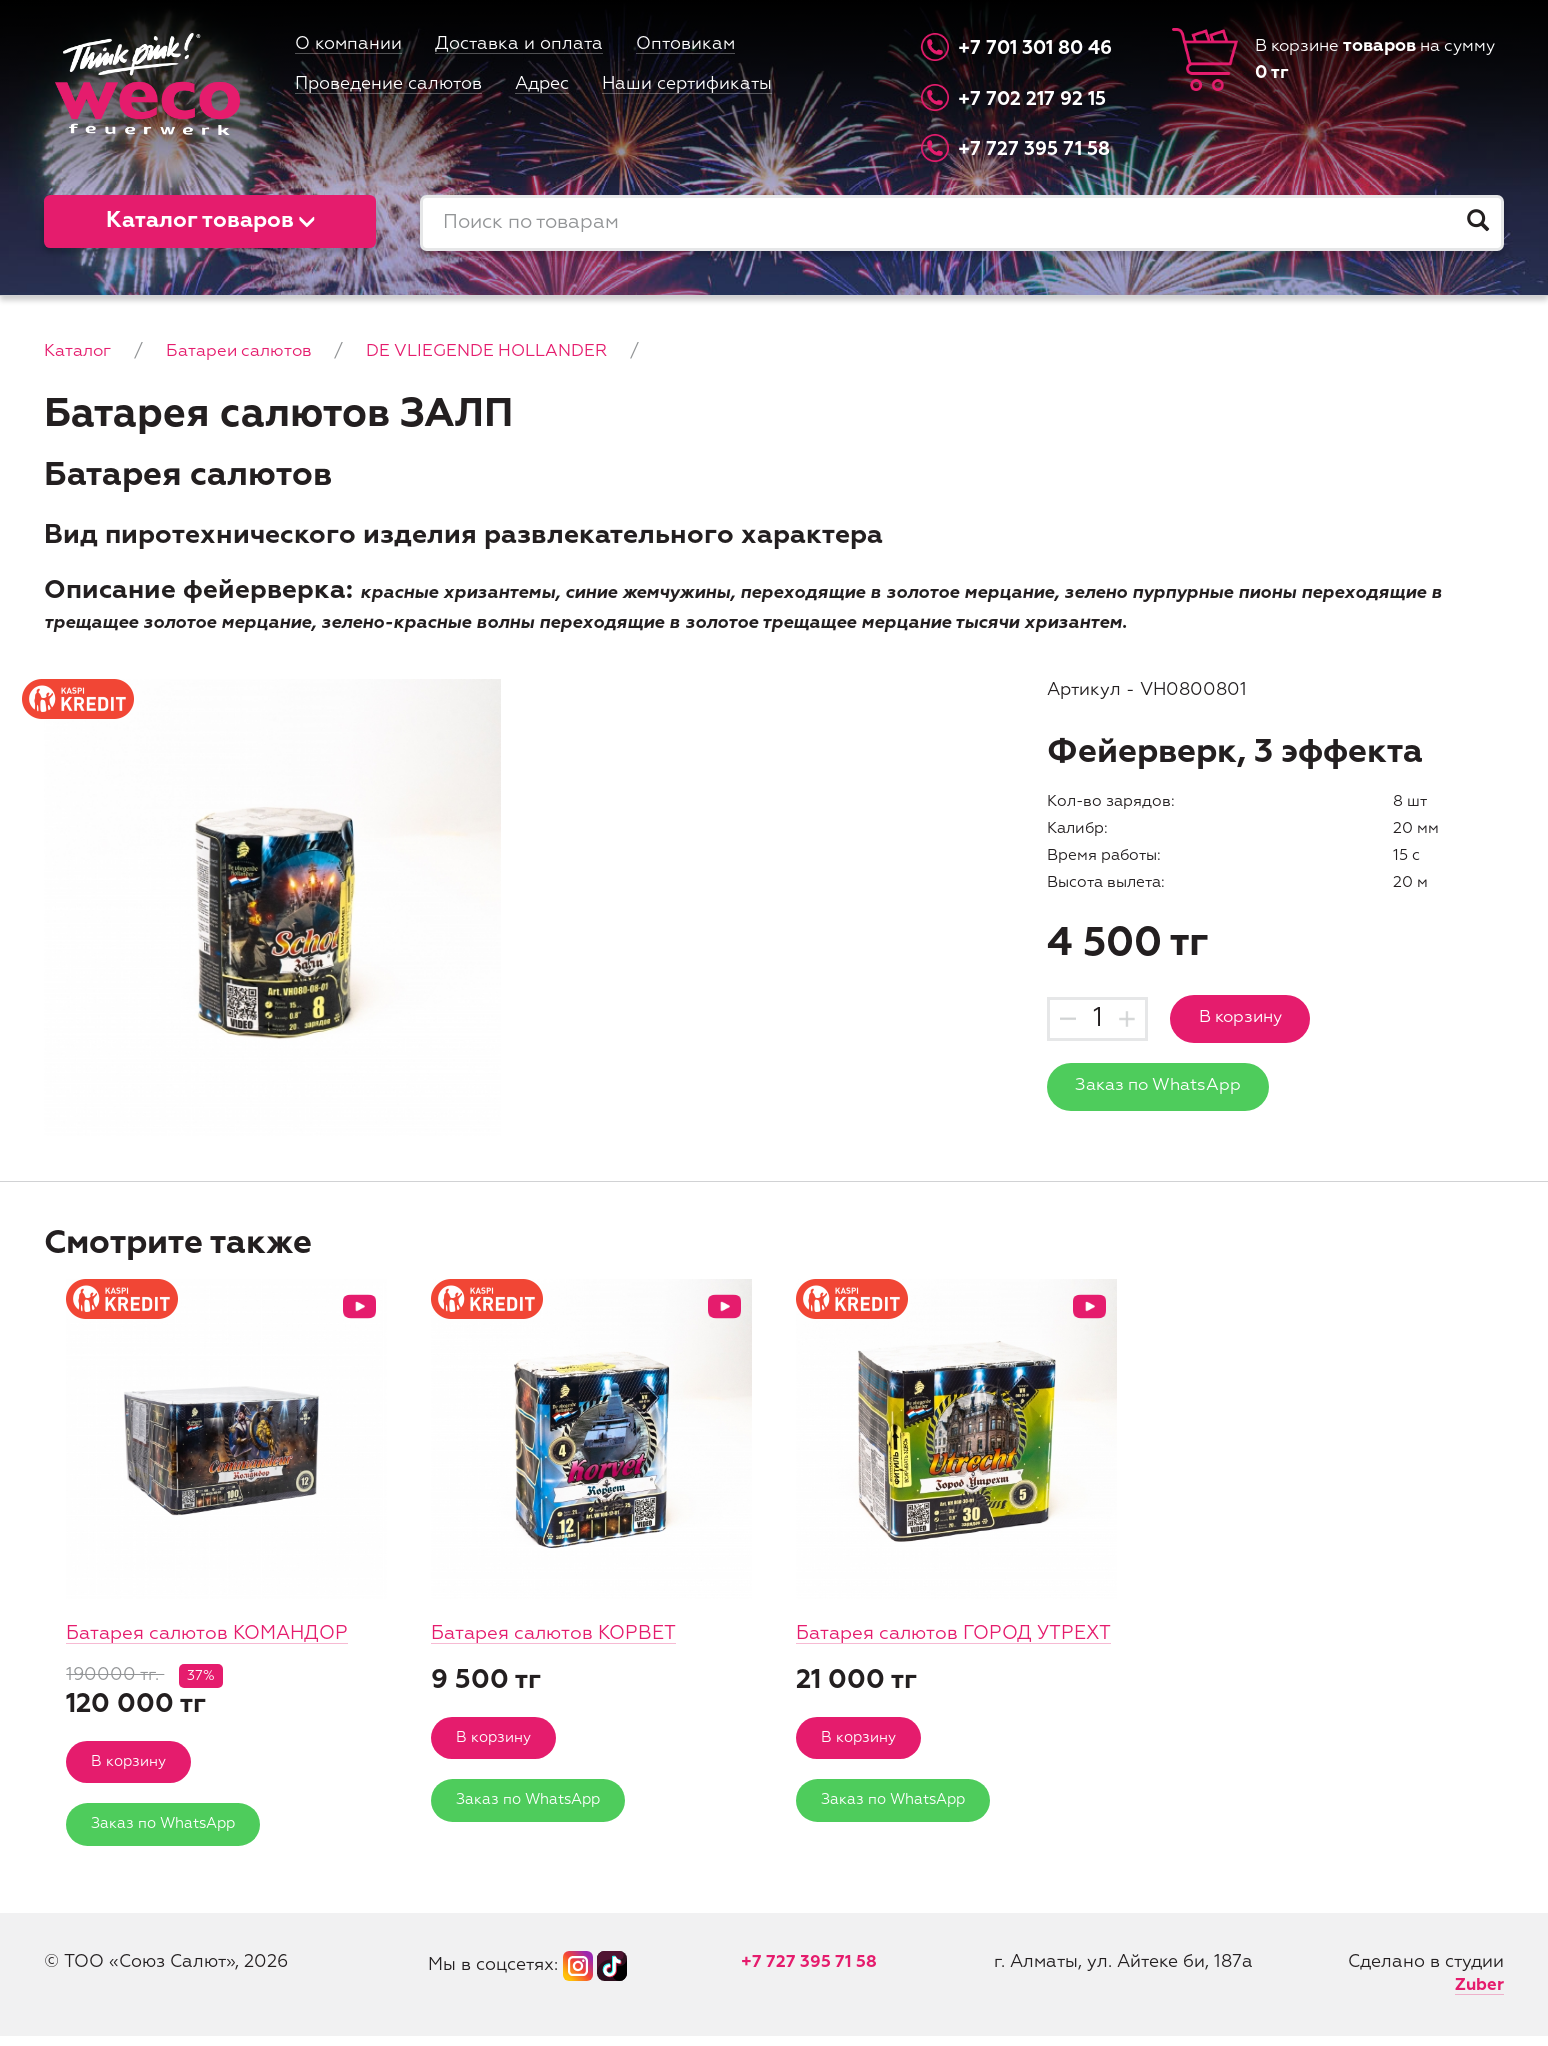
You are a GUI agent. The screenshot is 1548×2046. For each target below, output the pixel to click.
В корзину (1249, 1019)
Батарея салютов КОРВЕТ (559, 1633)
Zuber (1479, 1995)
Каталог (80, 351)
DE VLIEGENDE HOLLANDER (505, 351)
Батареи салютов (247, 351)
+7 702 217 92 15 (1037, 98)
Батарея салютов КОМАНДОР (213, 1633)
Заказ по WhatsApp (1164, 1089)
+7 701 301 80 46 (1040, 48)
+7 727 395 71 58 (1038, 149)
